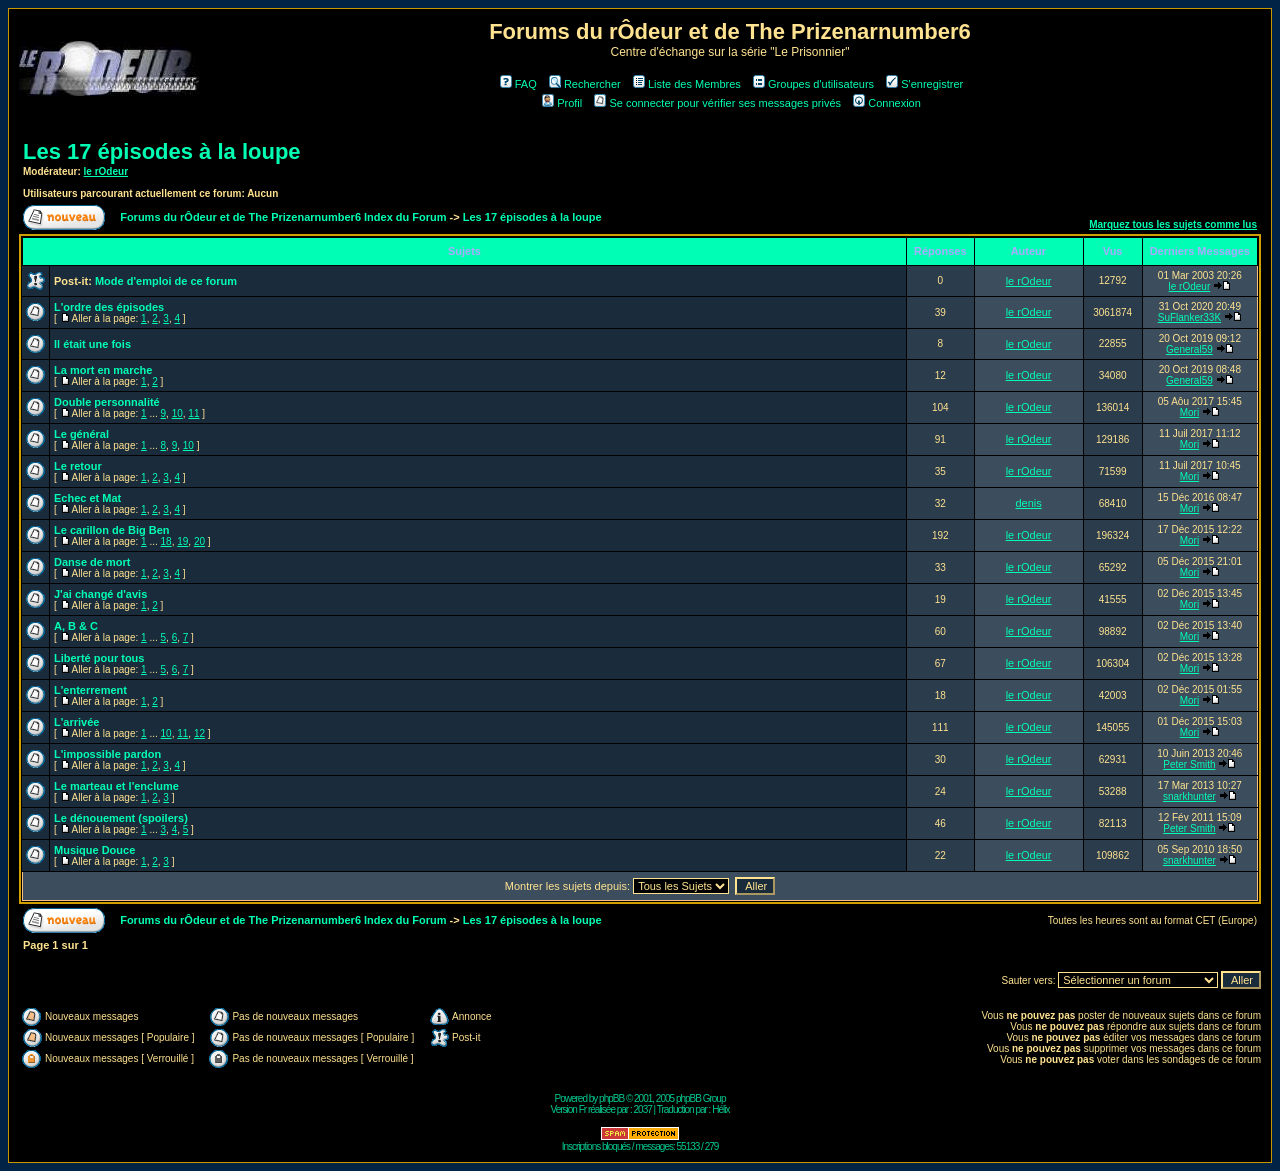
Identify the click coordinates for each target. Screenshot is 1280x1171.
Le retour (78, 466)
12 (199, 733)
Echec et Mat (87, 498)
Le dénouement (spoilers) (121, 818)
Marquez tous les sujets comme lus (1173, 224)
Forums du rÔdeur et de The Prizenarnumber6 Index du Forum (283, 217)
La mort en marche (103, 370)
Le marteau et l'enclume (116, 786)
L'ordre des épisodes (109, 307)
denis (1028, 503)
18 (166, 541)
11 (193, 413)
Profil (562, 103)
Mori (1189, 412)
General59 (1189, 349)
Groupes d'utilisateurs (813, 84)
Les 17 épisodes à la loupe (162, 151)
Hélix (720, 1109)
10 (177, 413)
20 (199, 541)
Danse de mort (92, 562)
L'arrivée (76, 722)
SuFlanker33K (1189, 317)
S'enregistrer (924, 84)
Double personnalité (107, 402)
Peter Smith (1189, 764)
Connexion (887, 103)
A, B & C (76, 626)
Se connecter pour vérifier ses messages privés (717, 103)
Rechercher (585, 84)
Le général (81, 434)
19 (182, 541)
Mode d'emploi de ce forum (166, 281)
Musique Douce (94, 850)
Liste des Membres (687, 84)
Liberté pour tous (99, 658)
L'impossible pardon (107, 754)
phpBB (611, 1098)
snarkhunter (1189, 796)
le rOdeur (106, 171)
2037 (643, 1109)
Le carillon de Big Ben (112, 530)
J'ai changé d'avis (100, 594)
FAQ (518, 84)
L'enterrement (90, 690)
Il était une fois (92, 344)
